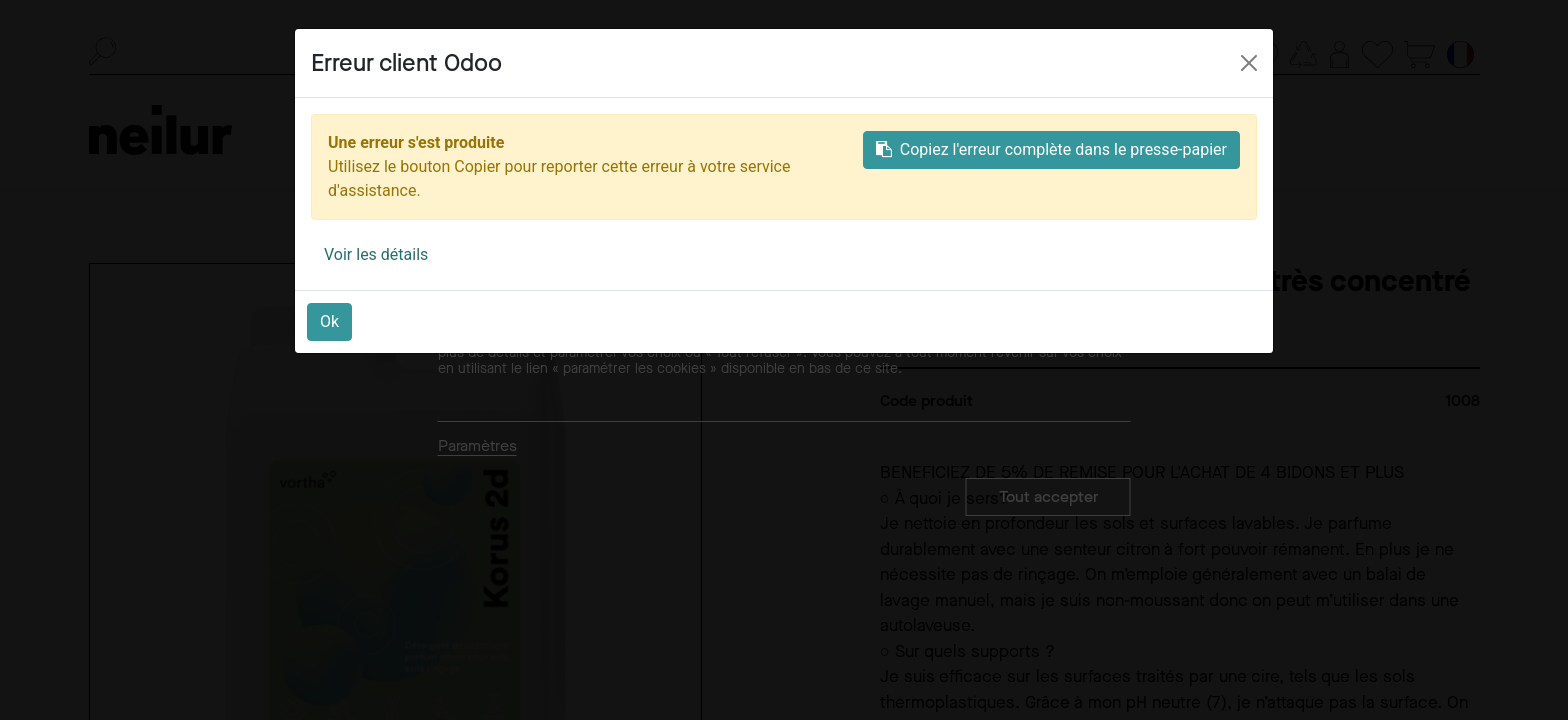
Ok (329, 321)
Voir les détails (376, 254)
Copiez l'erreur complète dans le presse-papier (1051, 149)
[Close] (1249, 63)
